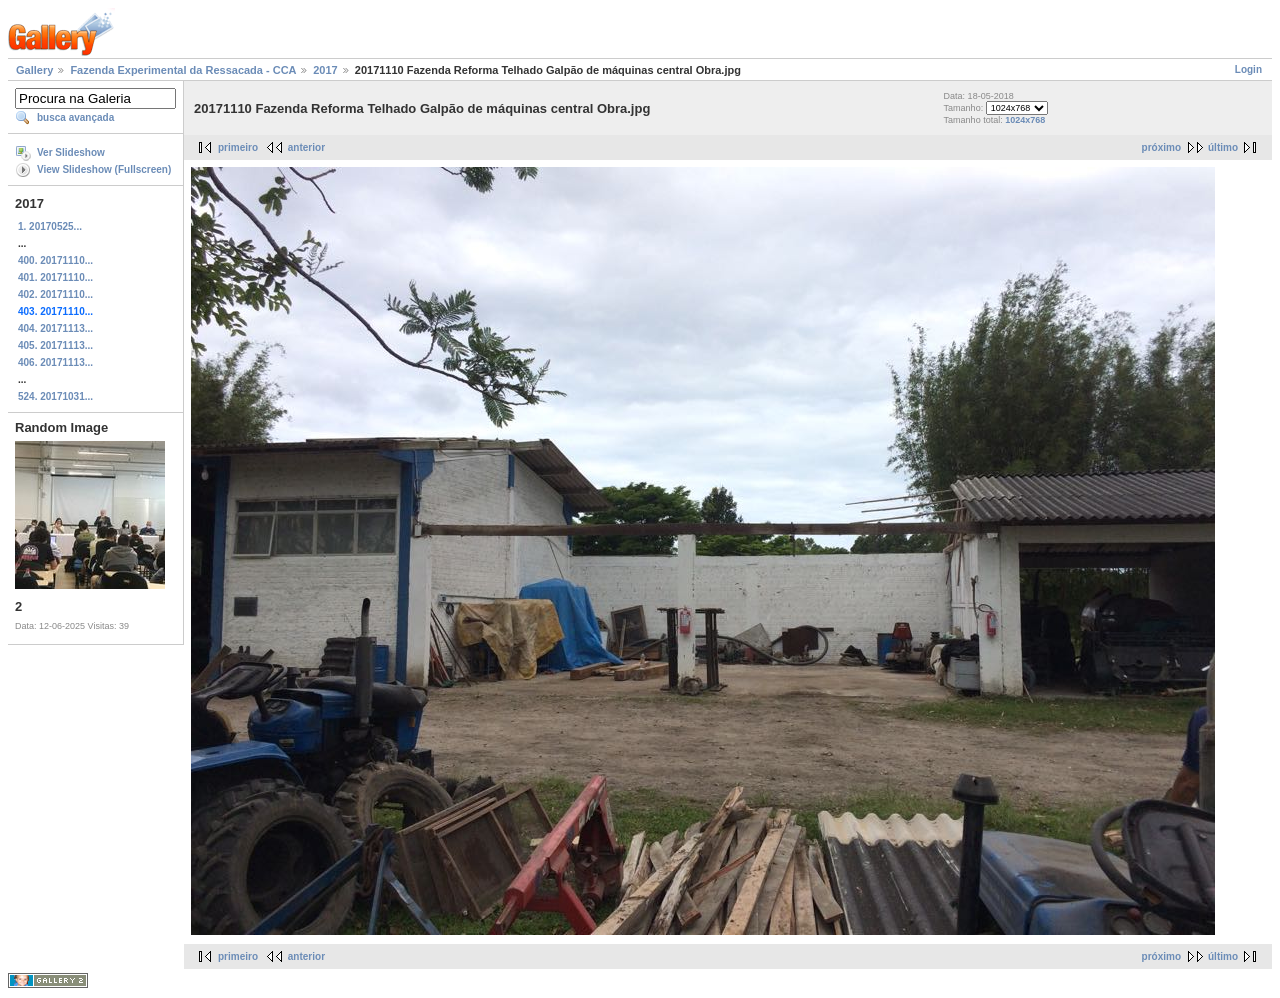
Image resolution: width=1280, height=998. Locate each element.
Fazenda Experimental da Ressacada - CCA (183, 70)
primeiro (238, 147)
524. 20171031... (55, 396)
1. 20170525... (50, 226)
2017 (325, 70)
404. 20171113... (55, 328)
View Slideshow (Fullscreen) (104, 169)
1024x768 (1025, 120)
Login (1248, 69)
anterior (306, 147)
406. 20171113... (55, 362)
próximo (1161, 147)
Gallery (34, 70)
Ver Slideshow (71, 152)
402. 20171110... (55, 294)
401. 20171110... (55, 277)
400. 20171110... (55, 260)
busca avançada (75, 117)
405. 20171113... (55, 345)
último (1223, 147)
